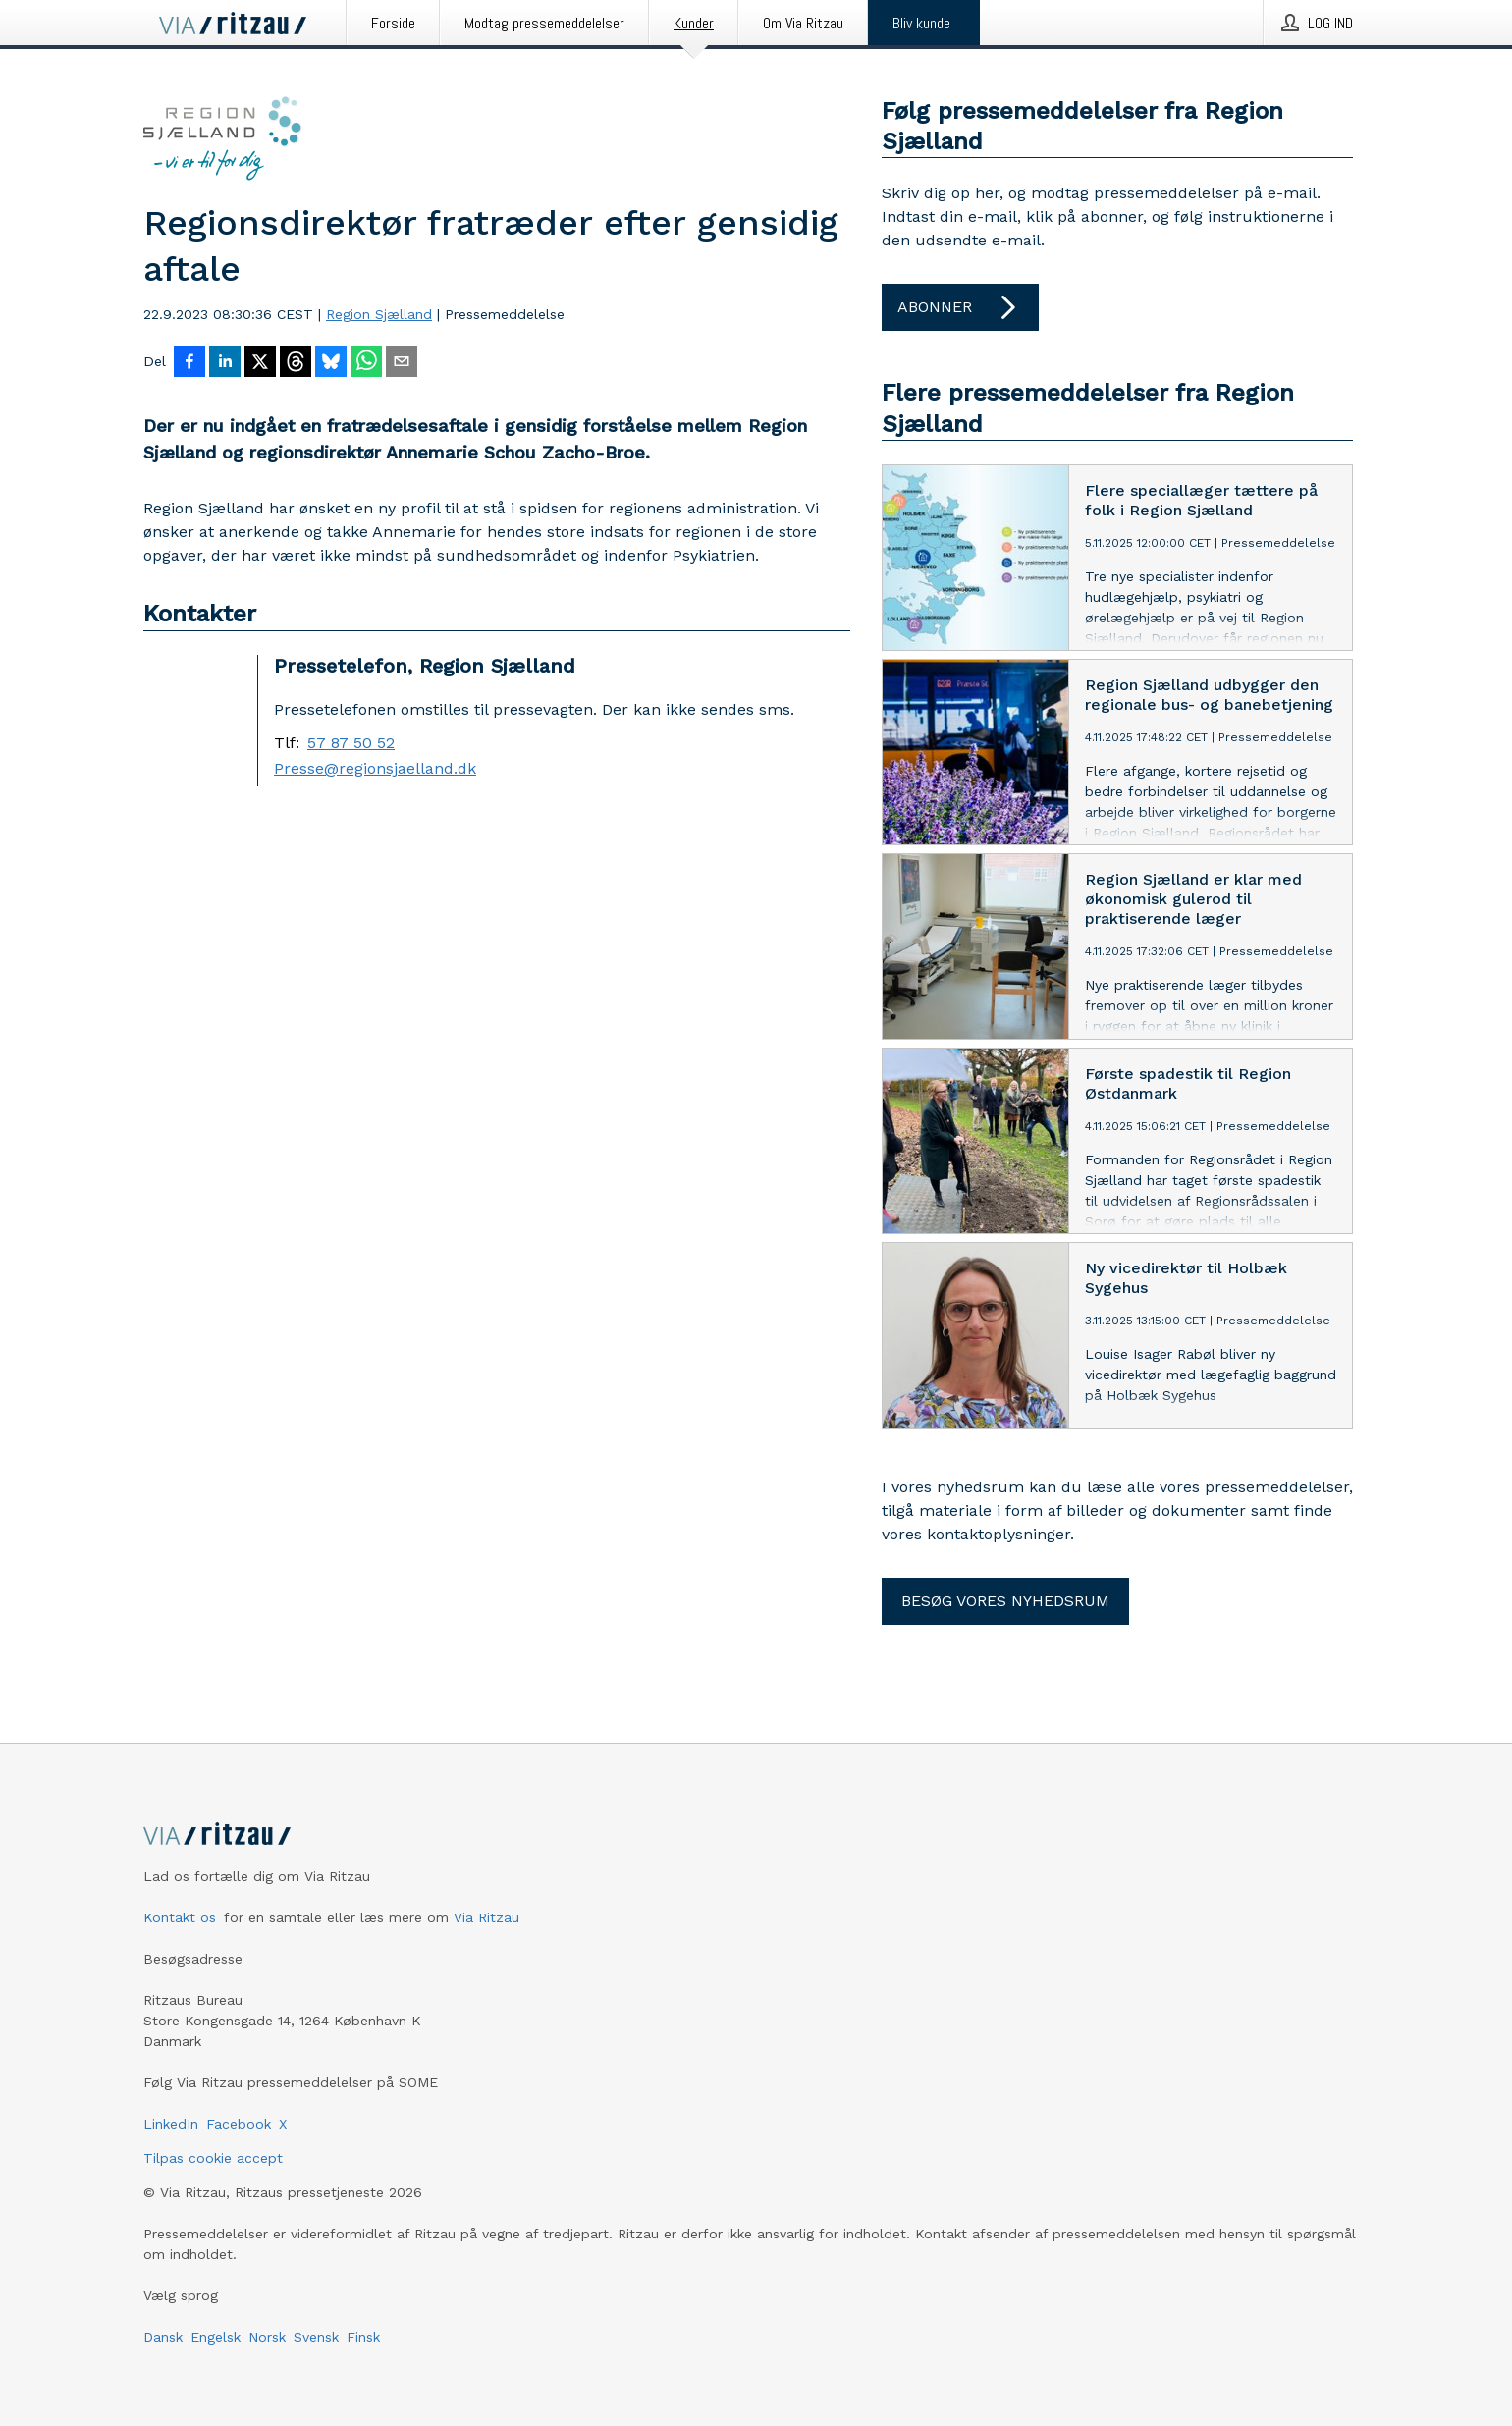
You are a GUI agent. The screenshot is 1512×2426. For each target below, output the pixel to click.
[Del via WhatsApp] (366, 363)
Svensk (316, 2337)
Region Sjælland (379, 314)
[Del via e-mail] (401, 363)
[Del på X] (260, 363)
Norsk (267, 2337)
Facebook (238, 2123)
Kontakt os (179, 1917)
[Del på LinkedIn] (225, 363)
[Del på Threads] (295, 363)
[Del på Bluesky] (331, 363)
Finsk (363, 2337)
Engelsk (215, 2337)
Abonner (960, 307)
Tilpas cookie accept (213, 2158)
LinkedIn (170, 2123)
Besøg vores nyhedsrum (1005, 1600)
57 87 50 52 (351, 743)
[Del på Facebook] (189, 363)
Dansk (163, 2337)
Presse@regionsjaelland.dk (375, 769)
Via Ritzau (486, 1917)
